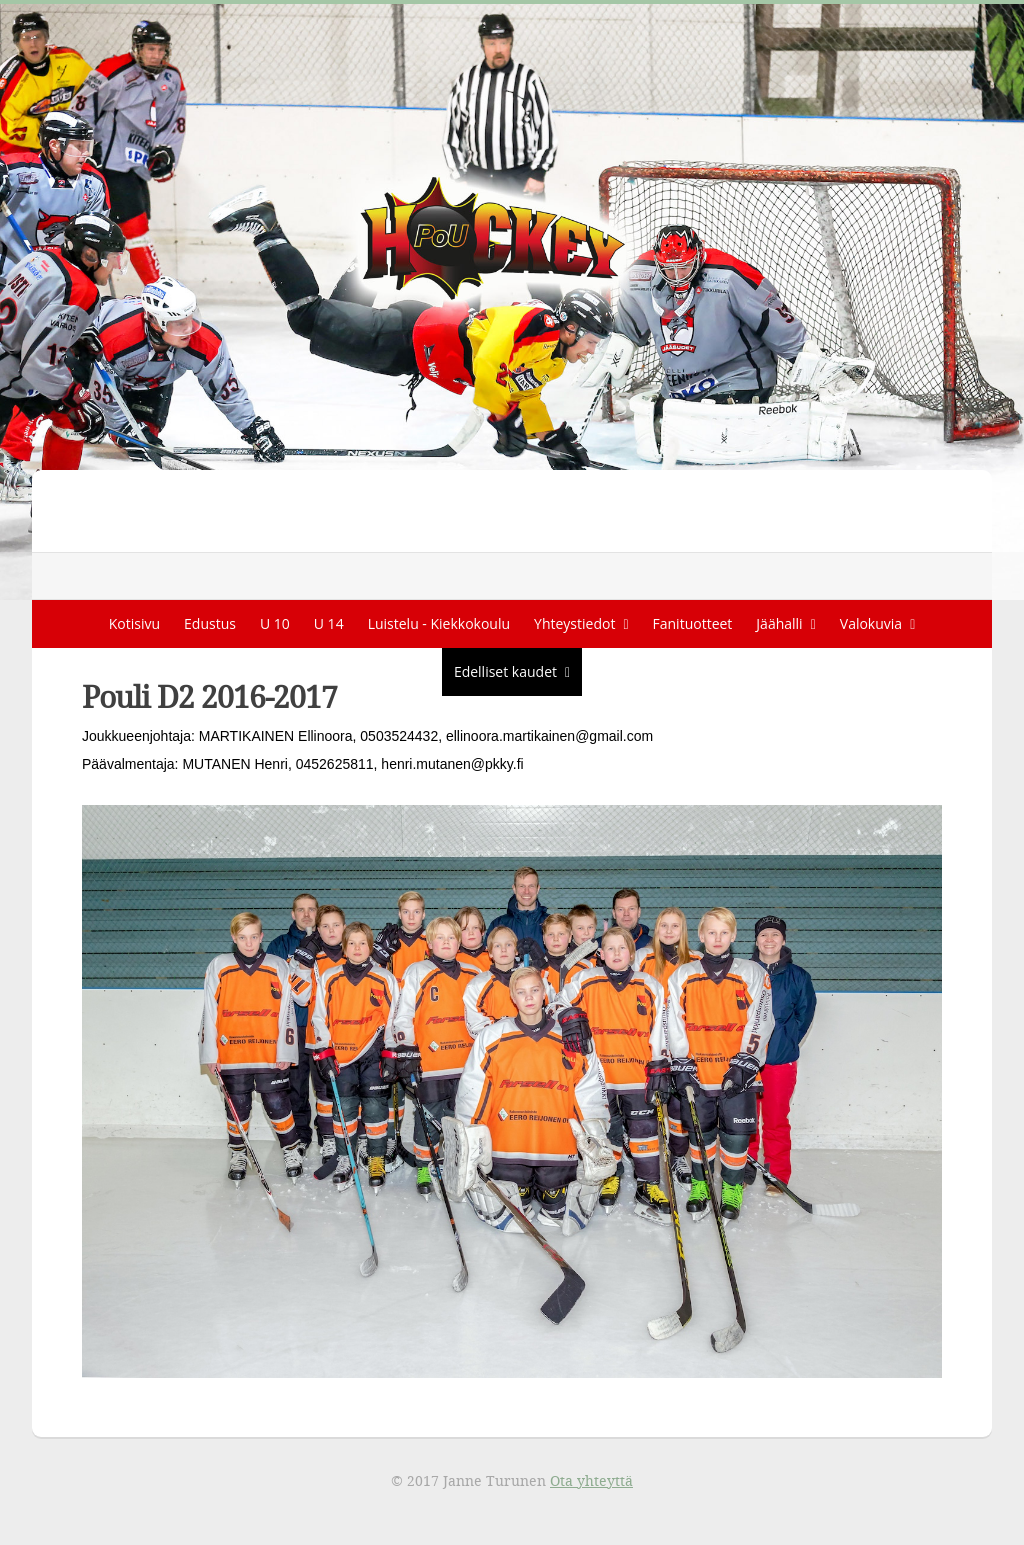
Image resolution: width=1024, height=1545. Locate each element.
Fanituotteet (693, 623)
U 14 (329, 623)
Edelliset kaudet (505, 671)
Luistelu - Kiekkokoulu (439, 623)
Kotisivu (134, 623)
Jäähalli (779, 623)
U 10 (275, 623)
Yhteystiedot (574, 623)
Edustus (210, 623)
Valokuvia (871, 623)
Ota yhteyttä (591, 1480)
